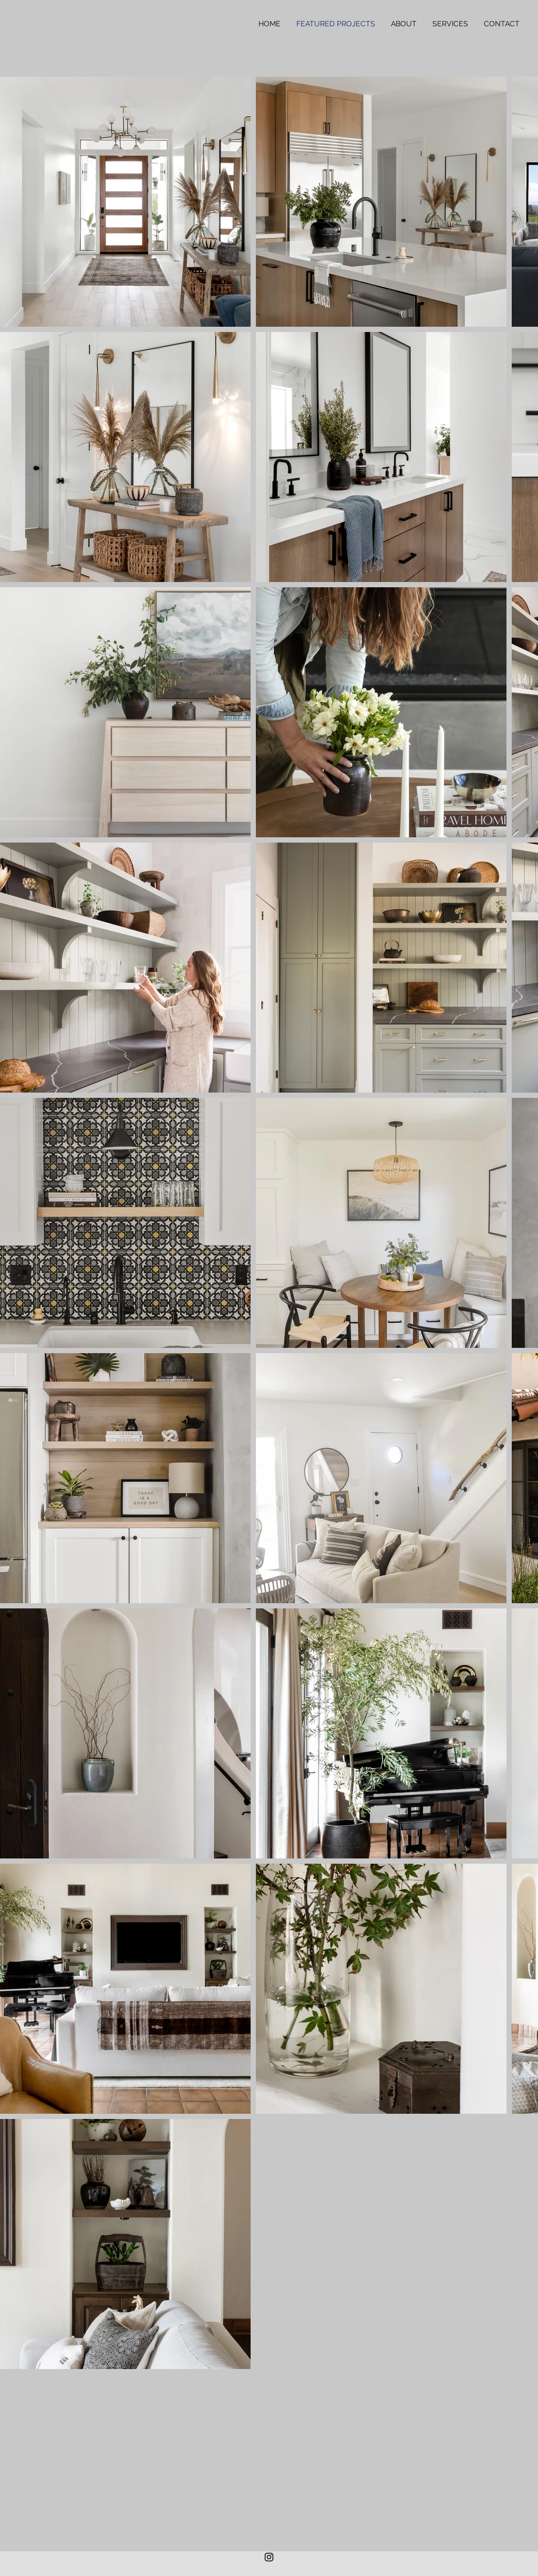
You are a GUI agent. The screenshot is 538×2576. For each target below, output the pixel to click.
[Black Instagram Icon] (269, 2557)
